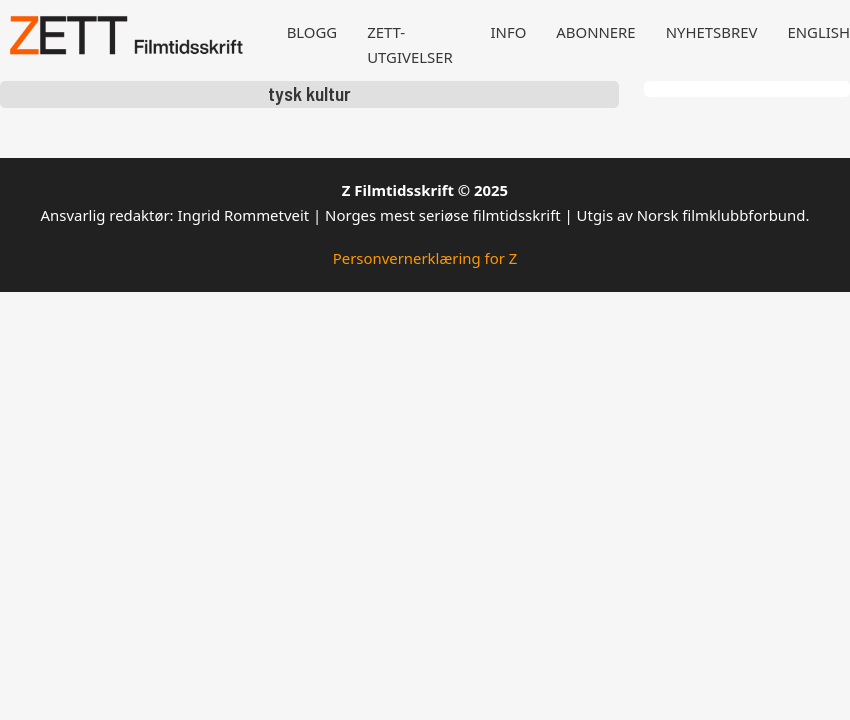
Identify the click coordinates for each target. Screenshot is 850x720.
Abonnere (595, 32)
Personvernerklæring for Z (425, 258)
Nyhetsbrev (712, 32)
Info (509, 32)
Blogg (312, 32)
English (818, 32)
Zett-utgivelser (410, 44)
